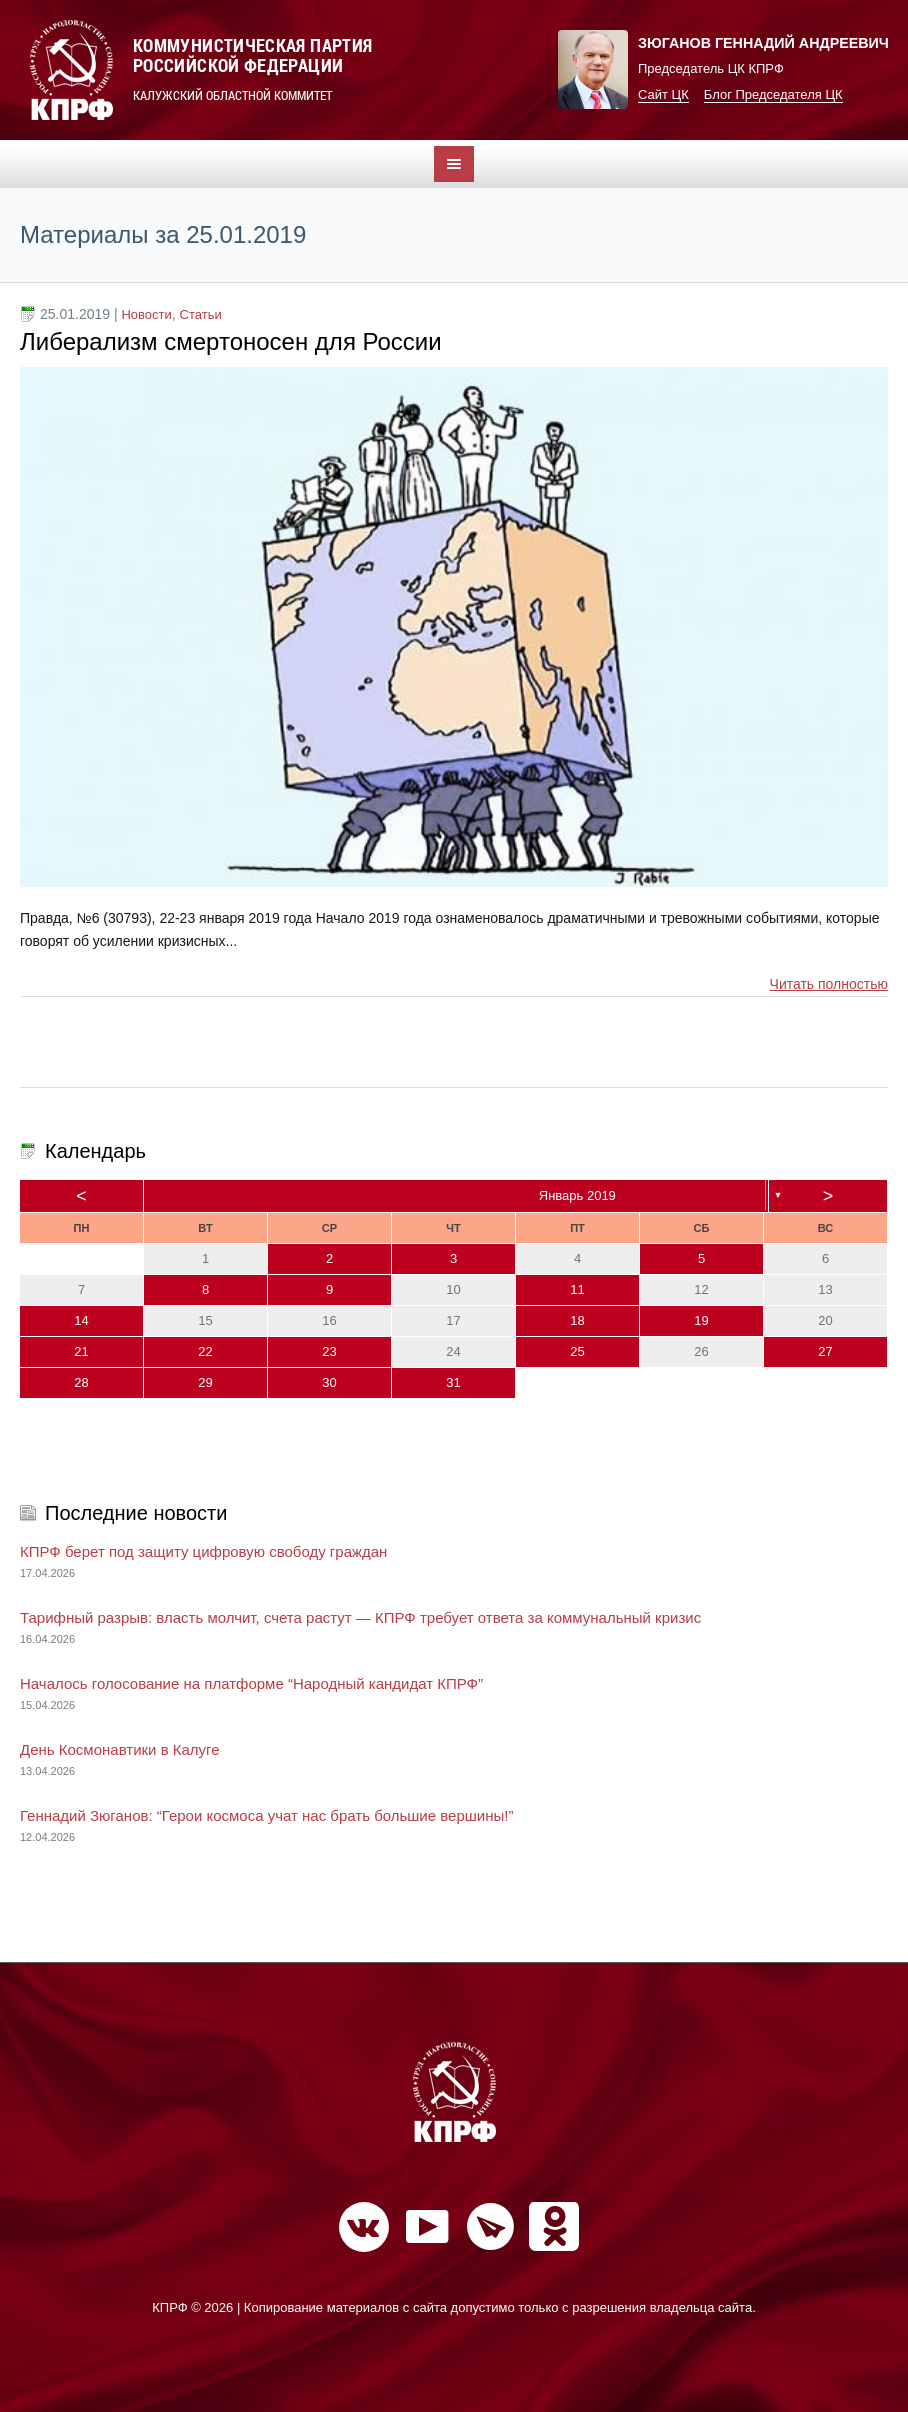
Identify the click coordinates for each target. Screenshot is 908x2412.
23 (329, 1351)
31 (453, 1382)
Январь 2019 (577, 1195)
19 (701, 1320)
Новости (146, 314)
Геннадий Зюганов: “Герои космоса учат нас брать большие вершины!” (266, 1815)
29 (205, 1382)
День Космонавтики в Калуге (120, 1749)
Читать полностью (829, 984)
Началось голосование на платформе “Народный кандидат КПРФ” (251, 1683)
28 (81, 1382)
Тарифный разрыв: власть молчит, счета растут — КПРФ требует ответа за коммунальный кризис (360, 1617)
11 (577, 1289)
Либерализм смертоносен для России (231, 341)
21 (81, 1351)
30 (329, 1382)
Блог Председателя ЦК (773, 94)
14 (81, 1320)
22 (205, 1351)
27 (825, 1351)
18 (577, 1320)
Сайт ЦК (663, 94)
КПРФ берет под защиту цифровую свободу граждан (203, 1551)
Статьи (201, 314)
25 (577, 1351)
